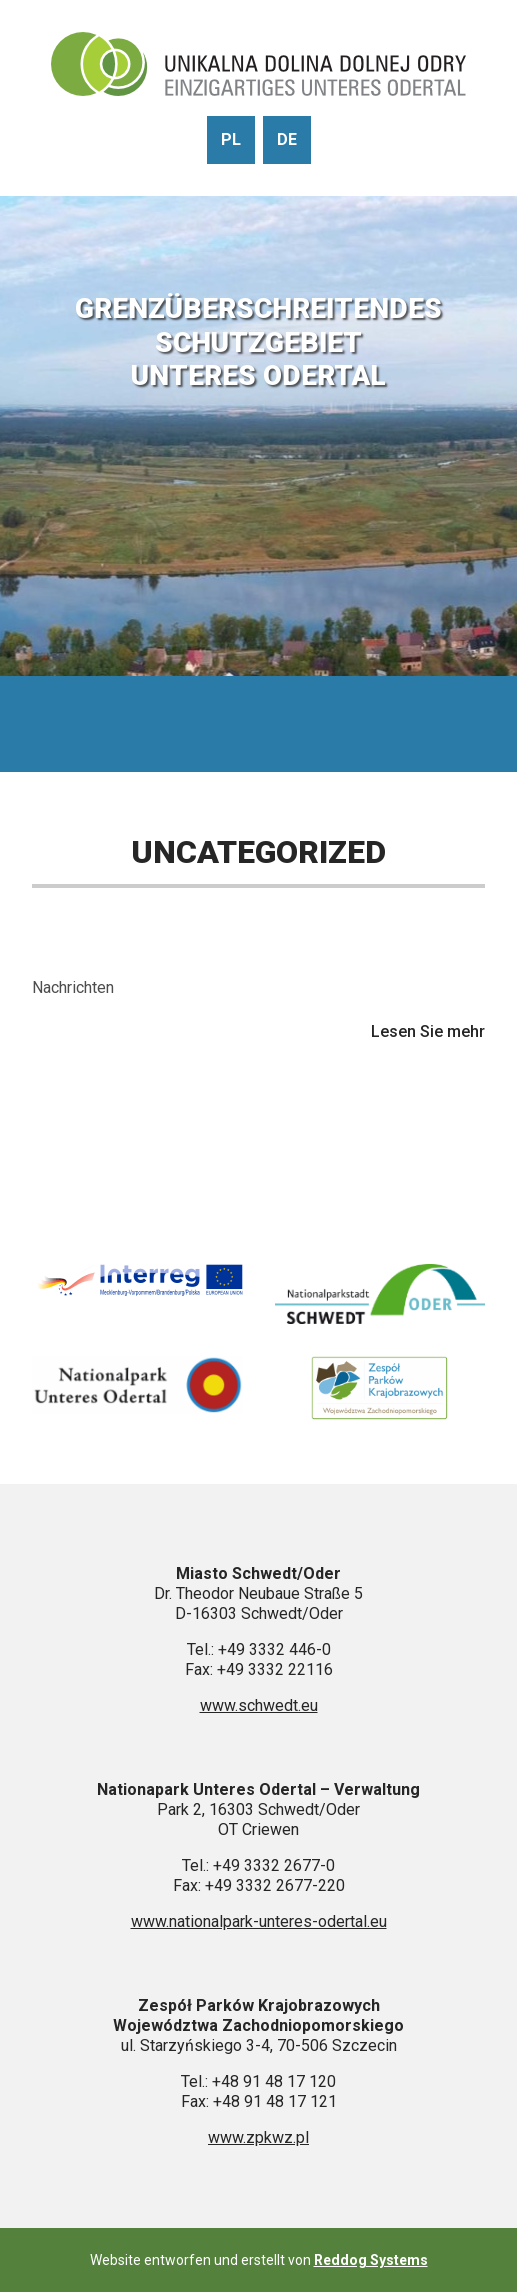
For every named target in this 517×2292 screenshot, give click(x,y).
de (287, 139)
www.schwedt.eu (259, 1705)
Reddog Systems (371, 2260)
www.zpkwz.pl (258, 2137)
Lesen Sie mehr (428, 1032)
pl (231, 139)
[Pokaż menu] (259, 724)
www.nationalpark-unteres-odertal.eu (259, 1921)
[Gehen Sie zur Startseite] (258, 66)
